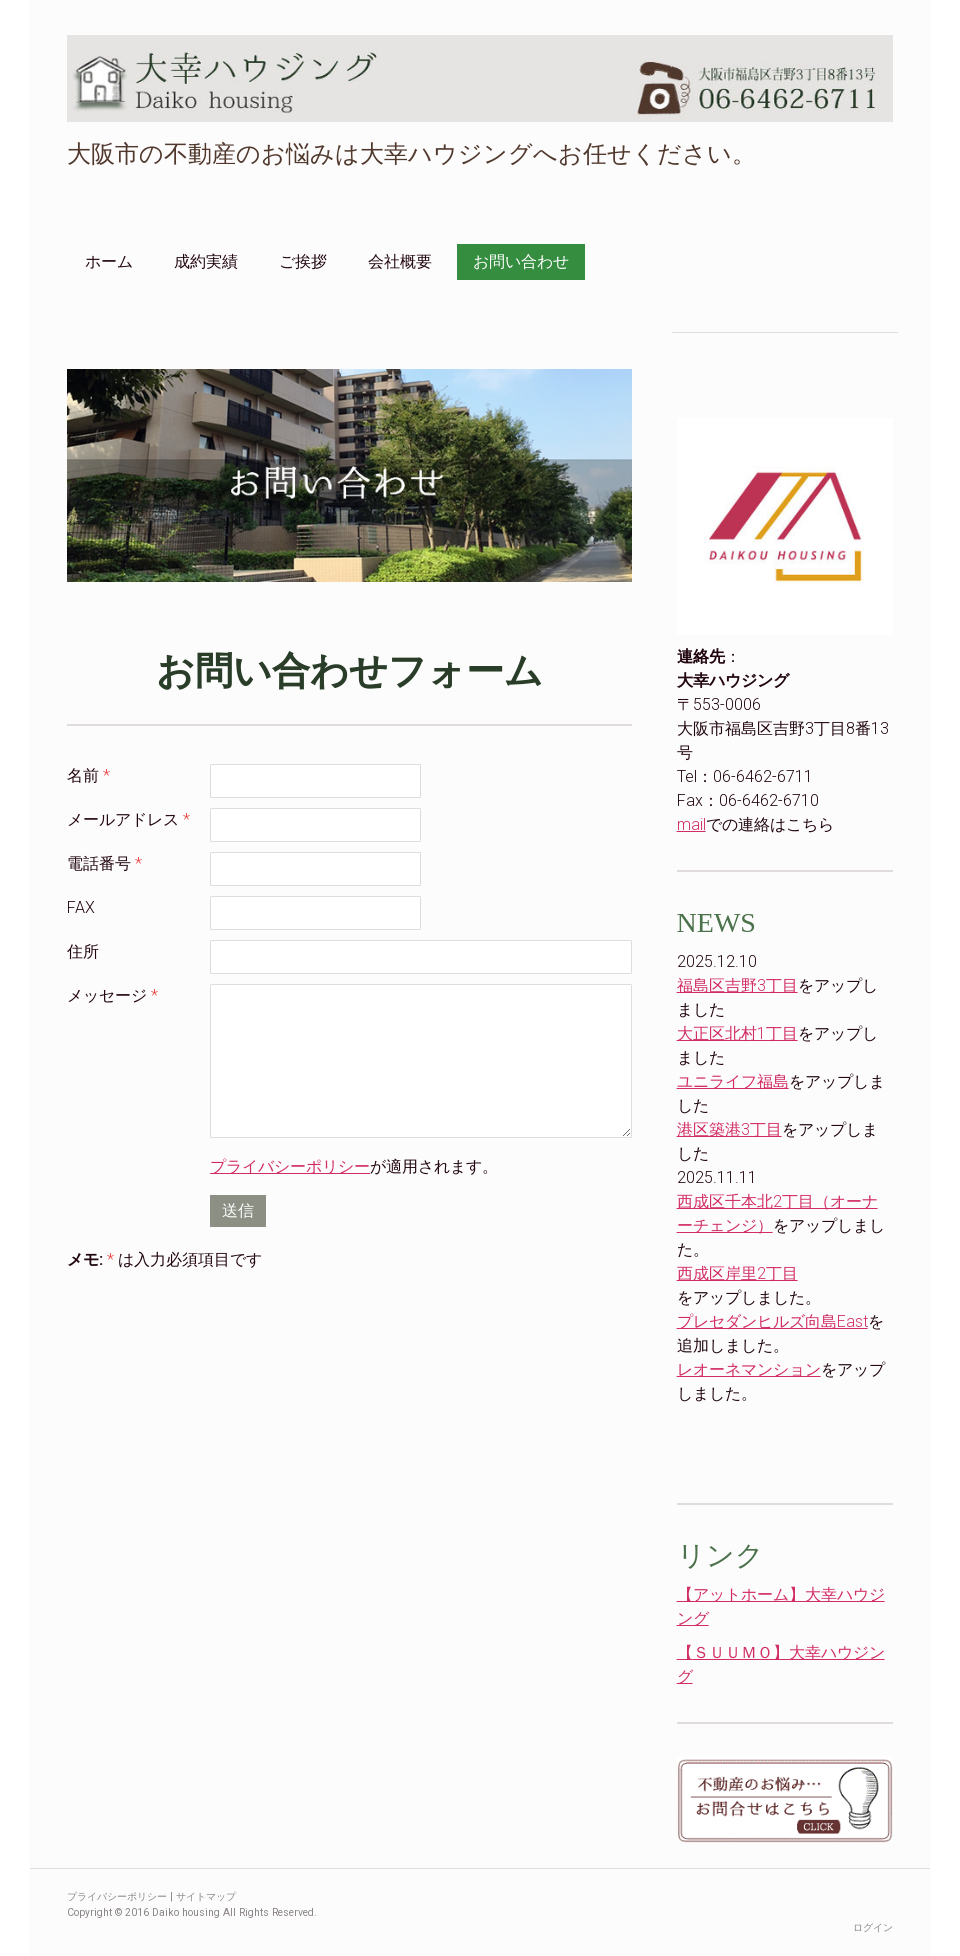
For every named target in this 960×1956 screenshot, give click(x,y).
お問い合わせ (521, 261)
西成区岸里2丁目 (737, 1273)
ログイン (873, 1927)
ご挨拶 (303, 261)
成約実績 (206, 261)
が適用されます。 (354, 1166)
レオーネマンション (749, 1369)
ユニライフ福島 (733, 1081)
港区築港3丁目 (729, 1129)
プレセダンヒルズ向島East (772, 1321)
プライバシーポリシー (290, 1166)
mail (691, 824)
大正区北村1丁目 (737, 1033)
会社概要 (400, 261)
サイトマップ (206, 1896)
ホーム (109, 261)
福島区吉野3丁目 (737, 985)
